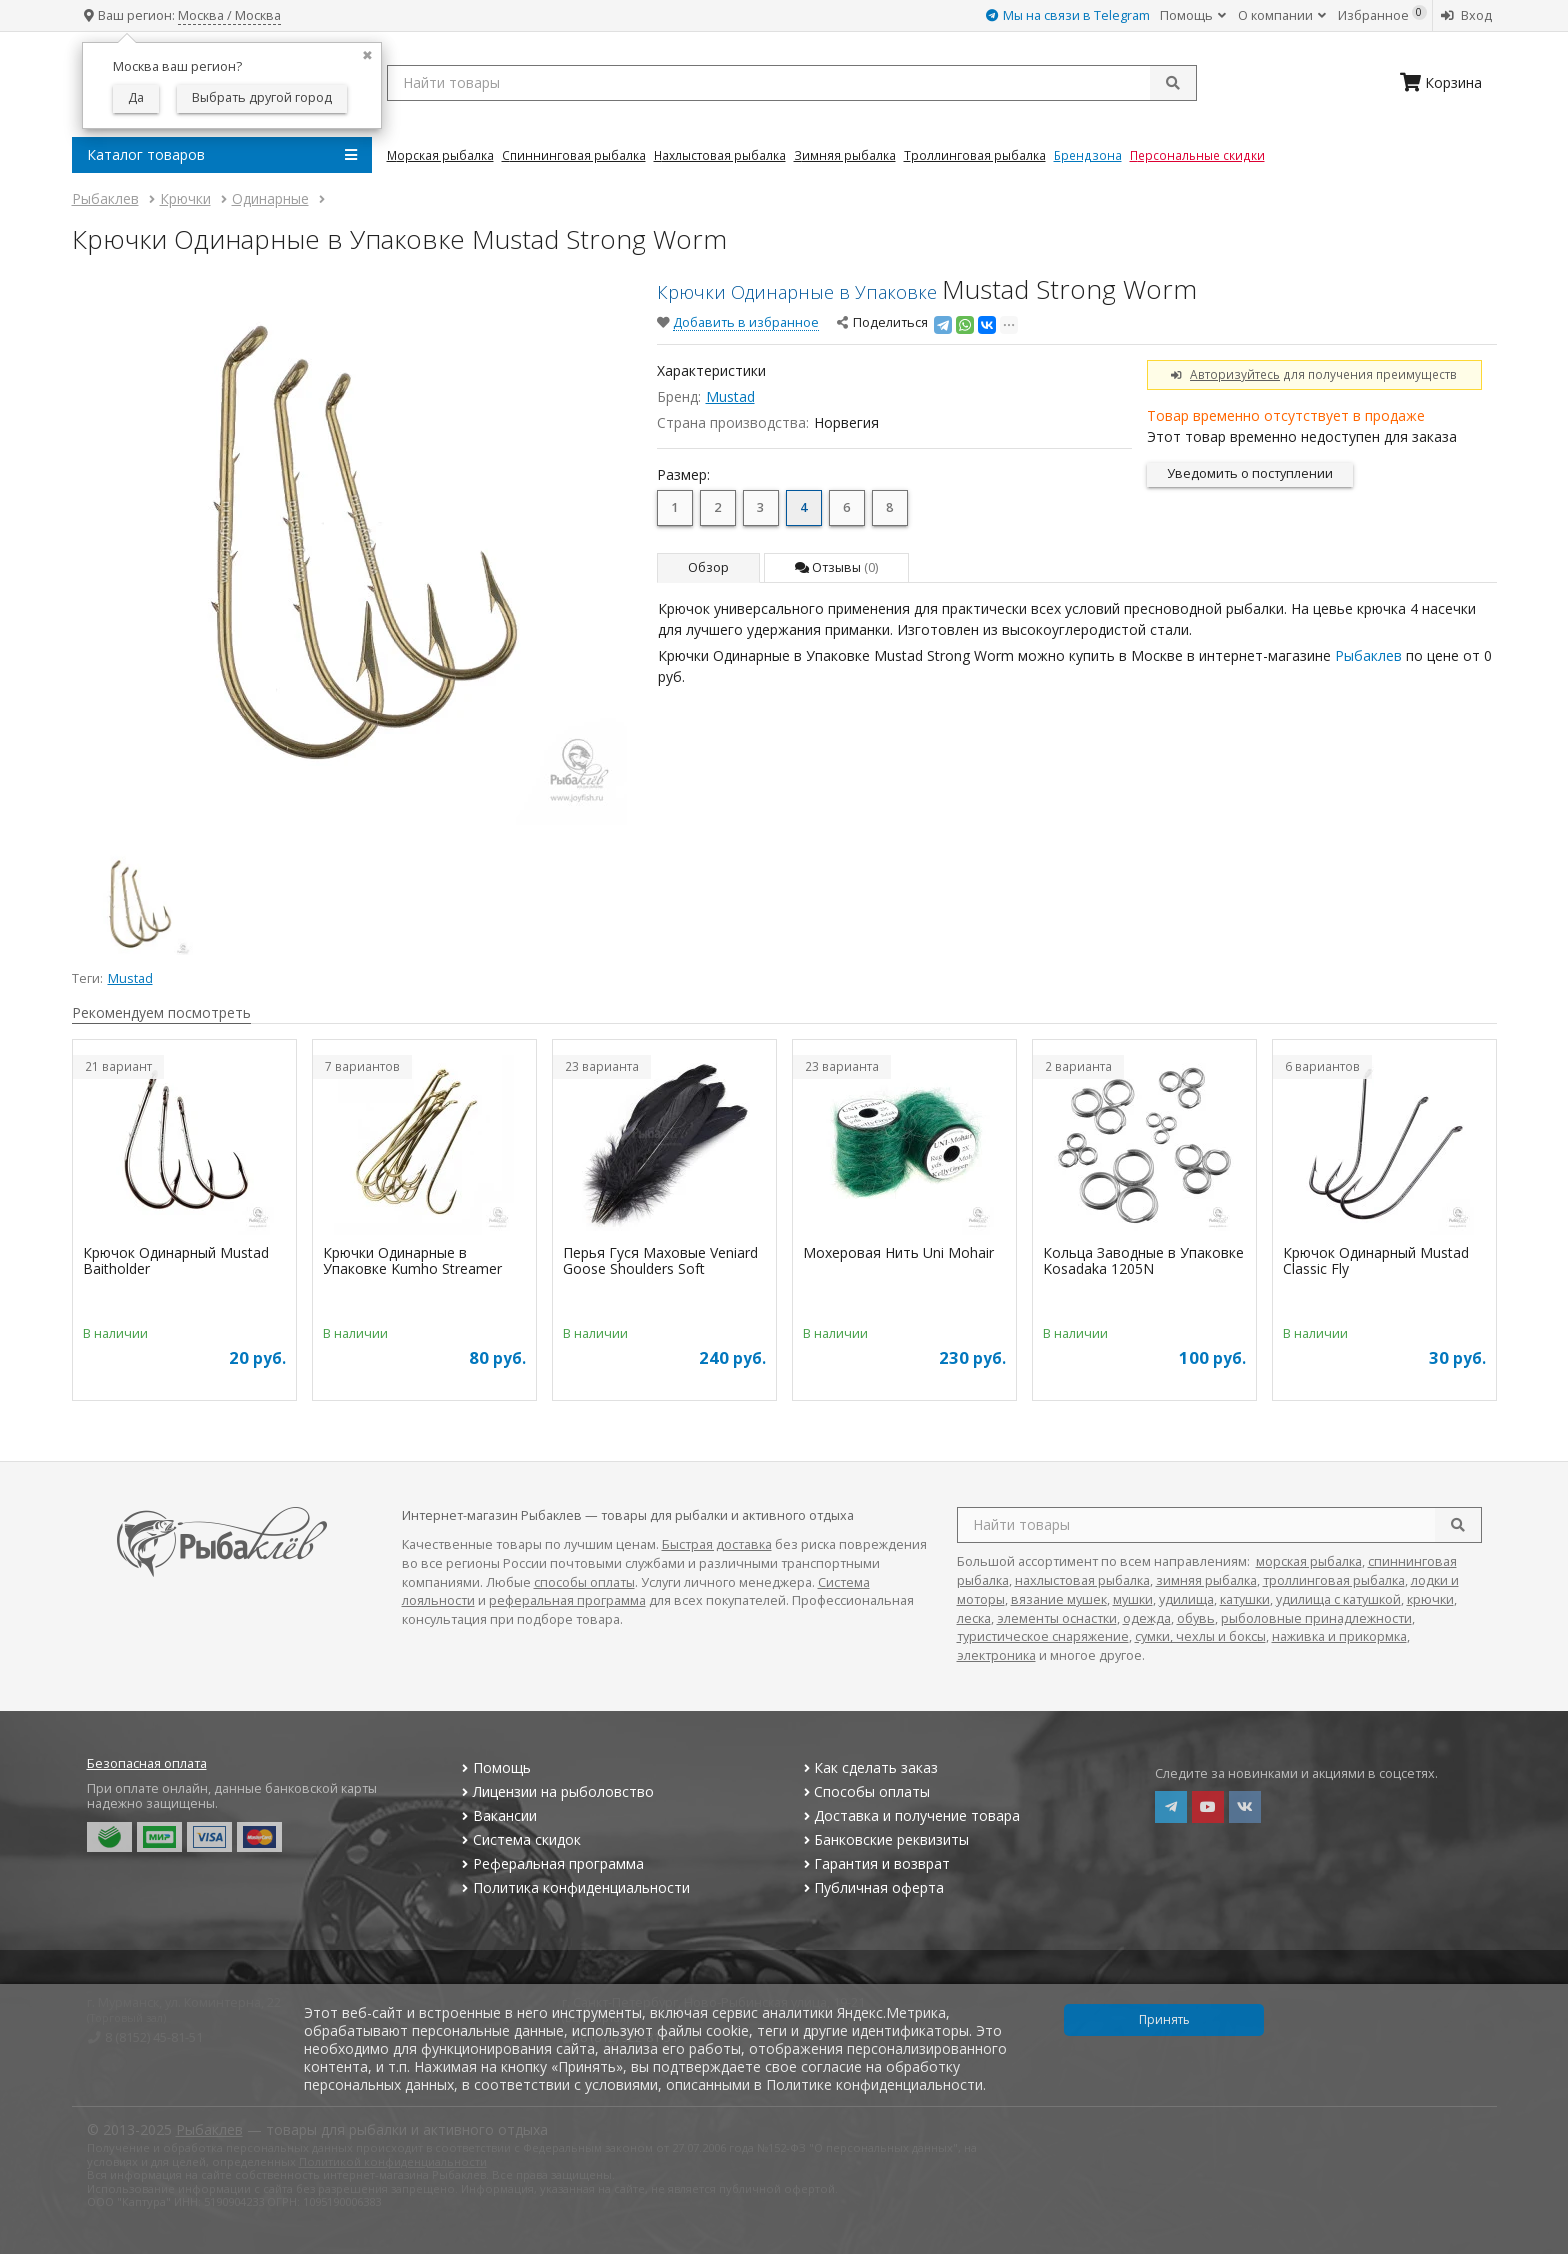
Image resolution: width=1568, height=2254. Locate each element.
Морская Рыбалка (440, 155)
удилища (1186, 1599)
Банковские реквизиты (884, 1839)
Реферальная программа (551, 1863)
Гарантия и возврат (874, 1863)
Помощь (1193, 15)
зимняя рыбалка (1206, 1580)
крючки (1430, 1599)
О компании (1282, 15)
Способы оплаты (864, 1791)
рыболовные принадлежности (1316, 1618)
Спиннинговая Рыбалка (574, 155)
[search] (1458, 1525)
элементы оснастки (1057, 1618)
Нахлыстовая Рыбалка (720, 155)
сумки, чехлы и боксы (1200, 1636)
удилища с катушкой (1338, 1599)
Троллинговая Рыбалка (975, 155)
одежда (1147, 1618)
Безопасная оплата (147, 1763)
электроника (996, 1655)
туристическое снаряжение (1043, 1636)
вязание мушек (1059, 1599)
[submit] (1173, 83)
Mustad (730, 396)
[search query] (792, 83)
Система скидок (519, 1839)
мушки (1133, 1599)
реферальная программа (567, 1600)
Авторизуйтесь (1235, 374)
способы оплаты (584, 1582)
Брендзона (1088, 155)
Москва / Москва (229, 15)
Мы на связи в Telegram (1068, 15)
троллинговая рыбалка (1334, 1580)
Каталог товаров (222, 155)
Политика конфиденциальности (574, 1887)
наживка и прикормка (1339, 1636)
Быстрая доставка (717, 1544)
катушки (1245, 1599)
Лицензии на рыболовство (556, 1791)
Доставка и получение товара (909, 1815)
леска (974, 1618)
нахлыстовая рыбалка (1082, 1580)
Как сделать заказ (868, 1767)
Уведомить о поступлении (1250, 473)
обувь (1196, 1618)
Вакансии (497, 1815)
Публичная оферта (871, 1887)
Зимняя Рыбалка (845, 155)
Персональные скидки (1197, 155)
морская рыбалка (1309, 1561)
